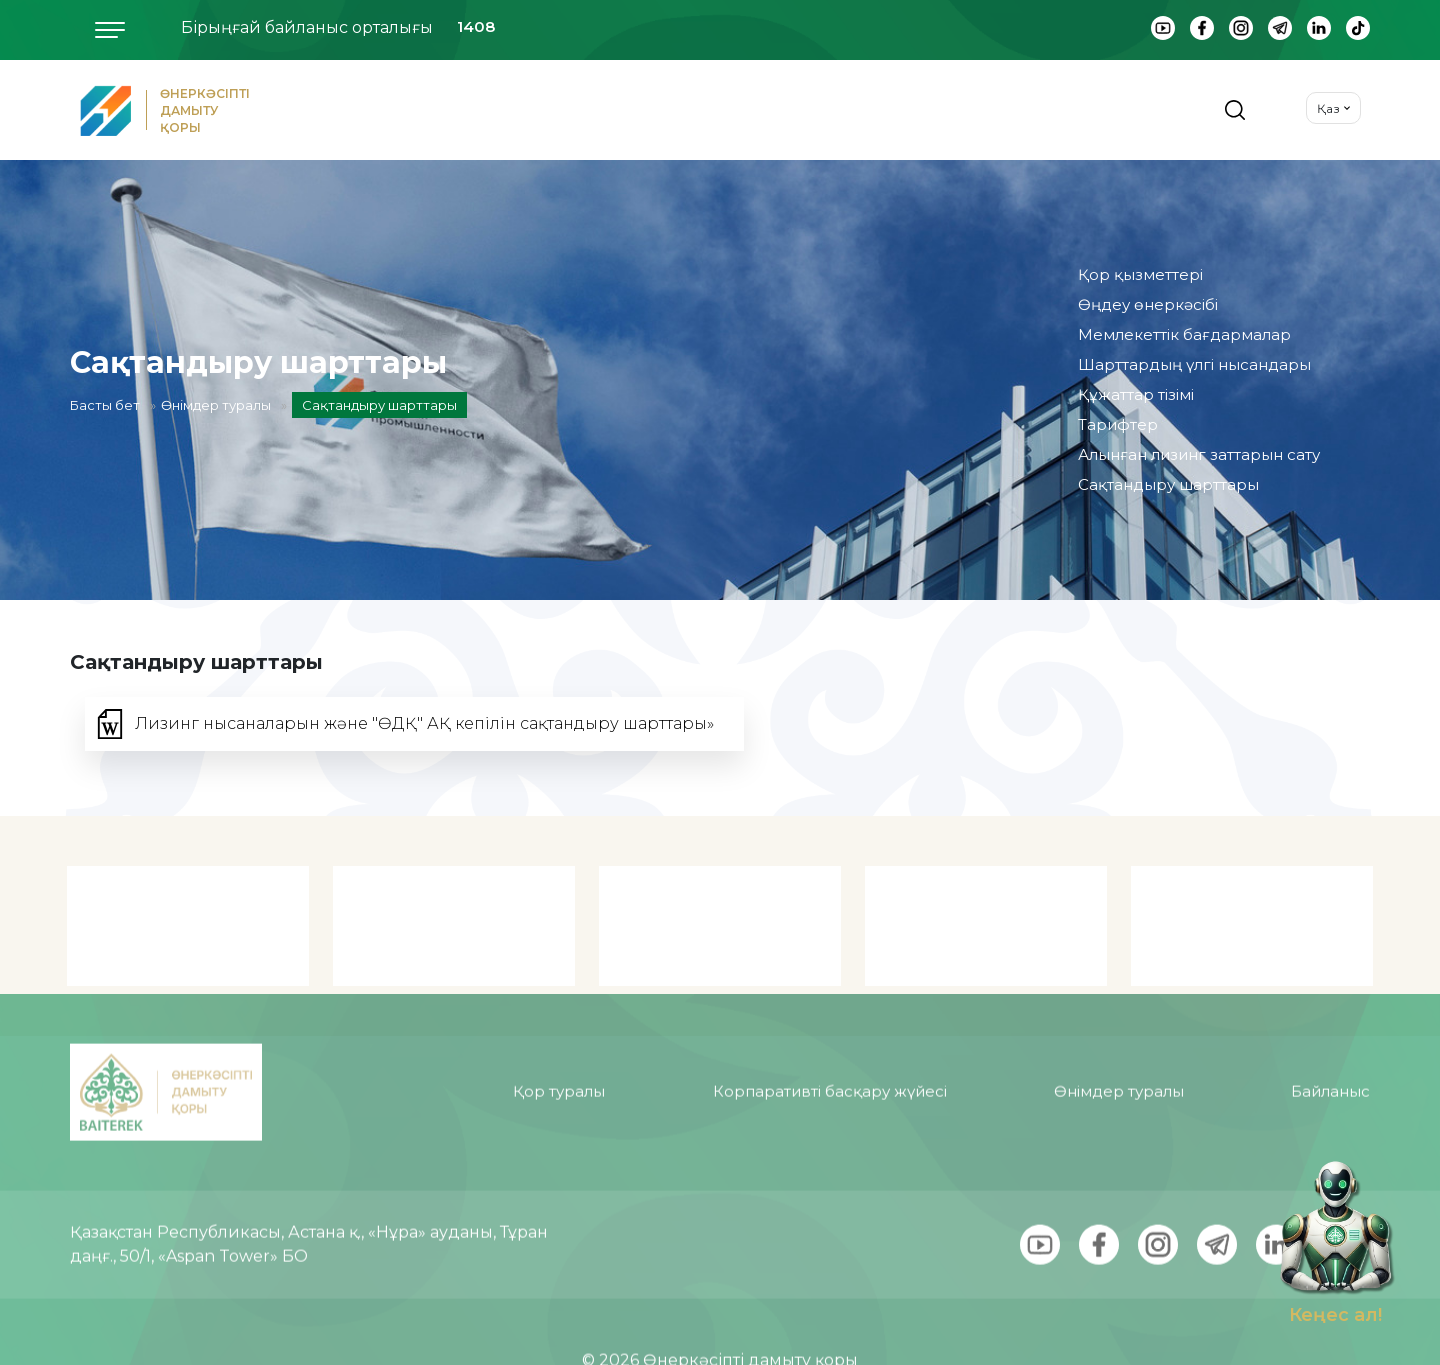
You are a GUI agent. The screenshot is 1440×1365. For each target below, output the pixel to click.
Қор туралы (559, 1038)
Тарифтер (1118, 424)
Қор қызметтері (1140, 274)
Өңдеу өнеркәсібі (1148, 304)
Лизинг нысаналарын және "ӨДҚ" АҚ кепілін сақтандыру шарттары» (424, 723)
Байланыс (1330, 1038)
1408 (476, 26)
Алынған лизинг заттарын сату (1199, 454)
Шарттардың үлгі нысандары (1194, 364)
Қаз (1328, 108)
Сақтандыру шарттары (1168, 484)
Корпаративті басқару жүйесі (830, 1038)
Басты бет (105, 405)
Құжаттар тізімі (1136, 394)
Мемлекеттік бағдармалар (1184, 334)
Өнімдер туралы (216, 405)
